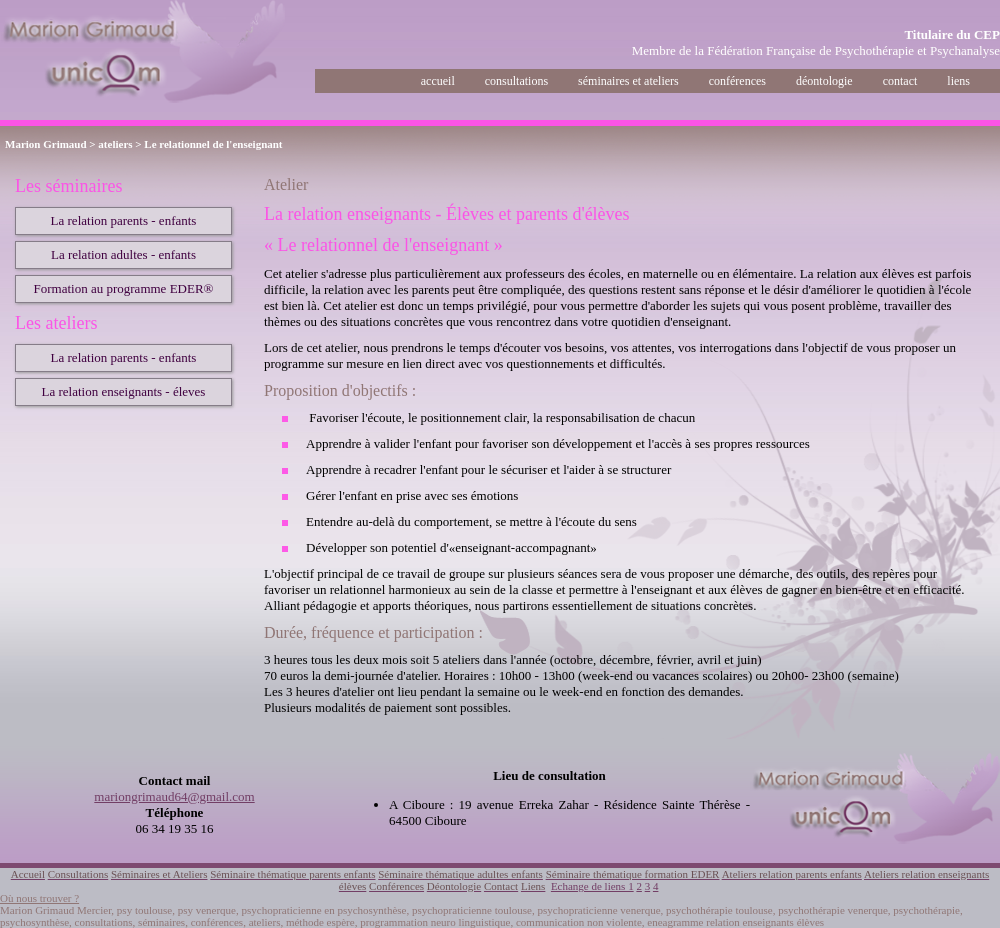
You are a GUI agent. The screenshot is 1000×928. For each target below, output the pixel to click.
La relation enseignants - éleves (124, 391)
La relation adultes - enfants (123, 254)
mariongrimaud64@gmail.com (174, 796)
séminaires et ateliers (628, 81)
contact (900, 81)
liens (958, 81)
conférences (737, 81)
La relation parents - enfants (124, 220)
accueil (438, 81)
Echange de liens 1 (592, 886)
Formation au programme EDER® (124, 288)
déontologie (824, 81)
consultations (516, 81)
